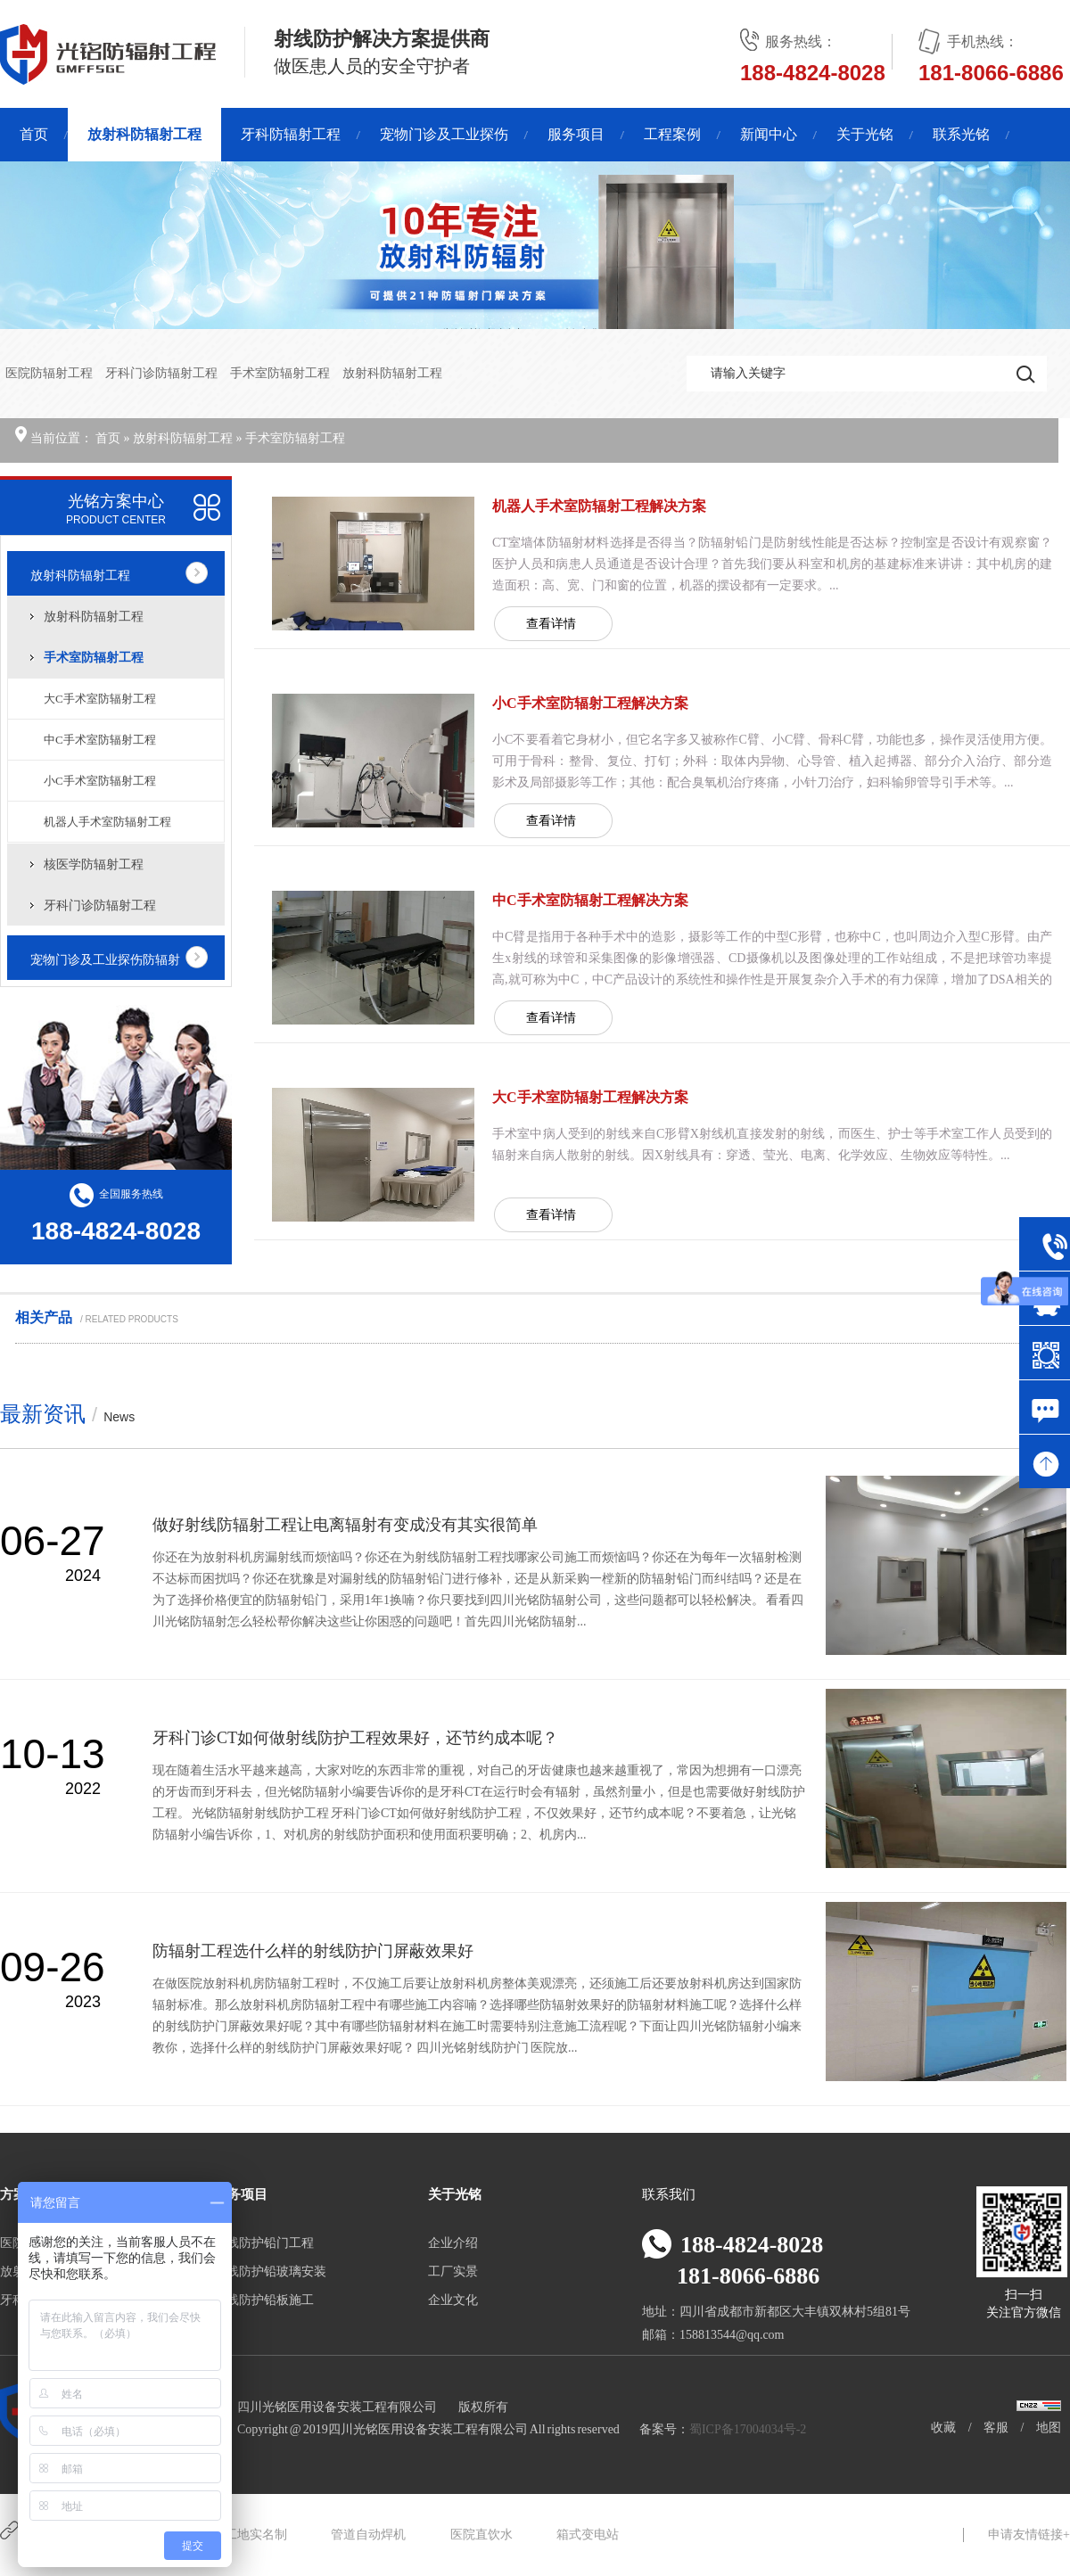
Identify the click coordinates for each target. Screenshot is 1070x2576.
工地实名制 (256, 2534)
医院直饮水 (481, 2534)
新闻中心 (768, 134)
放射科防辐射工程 (144, 134)
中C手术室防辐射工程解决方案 (590, 900)
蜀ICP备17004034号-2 (747, 2429)
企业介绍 (453, 2243)
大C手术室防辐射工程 (100, 698)
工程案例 (672, 134)
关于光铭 (864, 134)
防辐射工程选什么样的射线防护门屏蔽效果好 (312, 1951)
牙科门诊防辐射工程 (162, 373)
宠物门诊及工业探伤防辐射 (105, 960)
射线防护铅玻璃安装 (270, 2271)
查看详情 (551, 623)
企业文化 (453, 2300)
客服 (996, 2427)
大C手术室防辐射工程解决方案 (590, 1097)
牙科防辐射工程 (291, 134)
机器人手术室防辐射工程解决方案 (599, 506)
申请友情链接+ (1029, 2534)
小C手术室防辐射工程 (100, 780)
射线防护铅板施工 (264, 2300)
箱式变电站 (587, 2534)
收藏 (943, 2427)
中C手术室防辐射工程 (100, 739)
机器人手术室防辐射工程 (107, 821)
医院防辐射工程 (50, 373)
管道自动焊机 (368, 2534)
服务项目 (576, 134)
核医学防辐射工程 (94, 864)
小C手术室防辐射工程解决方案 (590, 703)
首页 (34, 134)
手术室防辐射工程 (281, 373)
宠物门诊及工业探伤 (444, 134)
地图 (1048, 2427)
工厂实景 (453, 2271)
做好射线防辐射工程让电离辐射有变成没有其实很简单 (345, 1525)
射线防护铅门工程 (264, 2243)
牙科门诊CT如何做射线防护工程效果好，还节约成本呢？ (355, 1738)
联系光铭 (961, 134)
